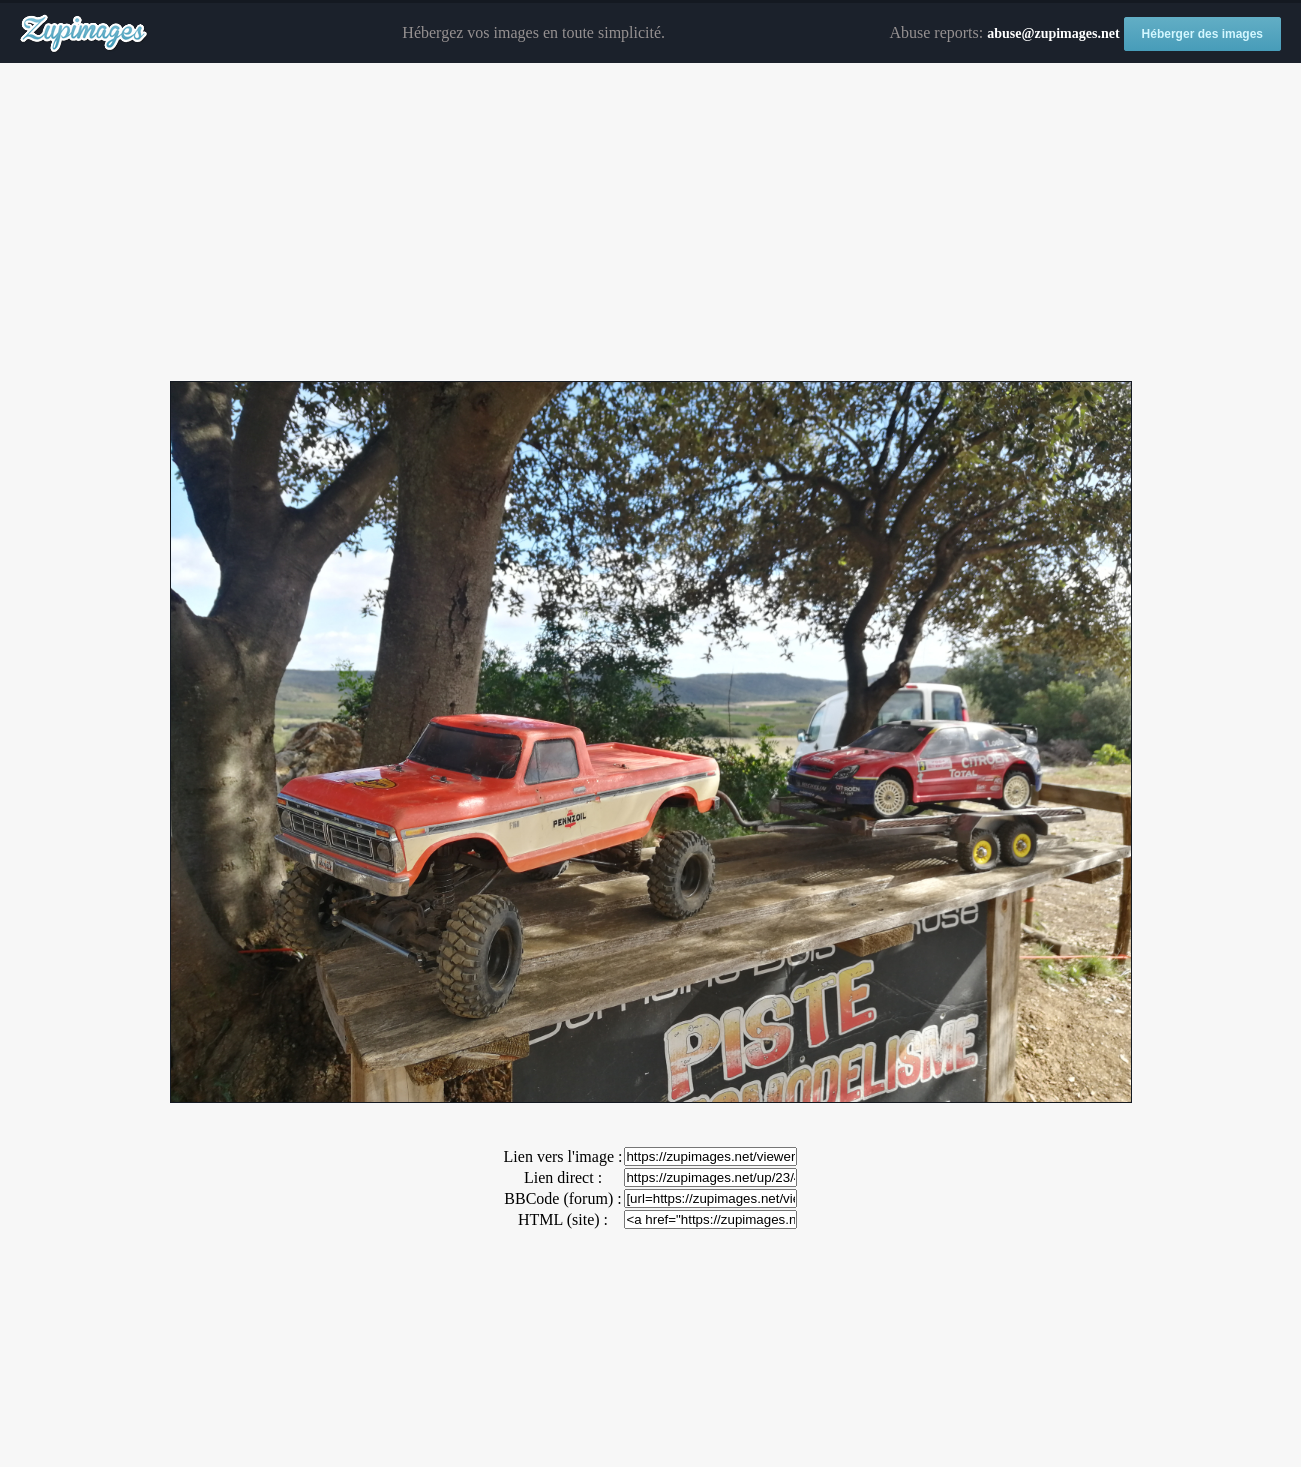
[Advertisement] (651, 223)
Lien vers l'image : (563, 1156)
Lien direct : (563, 1177)
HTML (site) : (563, 1219)
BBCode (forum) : (562, 1198)
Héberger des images (1202, 34)
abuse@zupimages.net (1053, 33)
